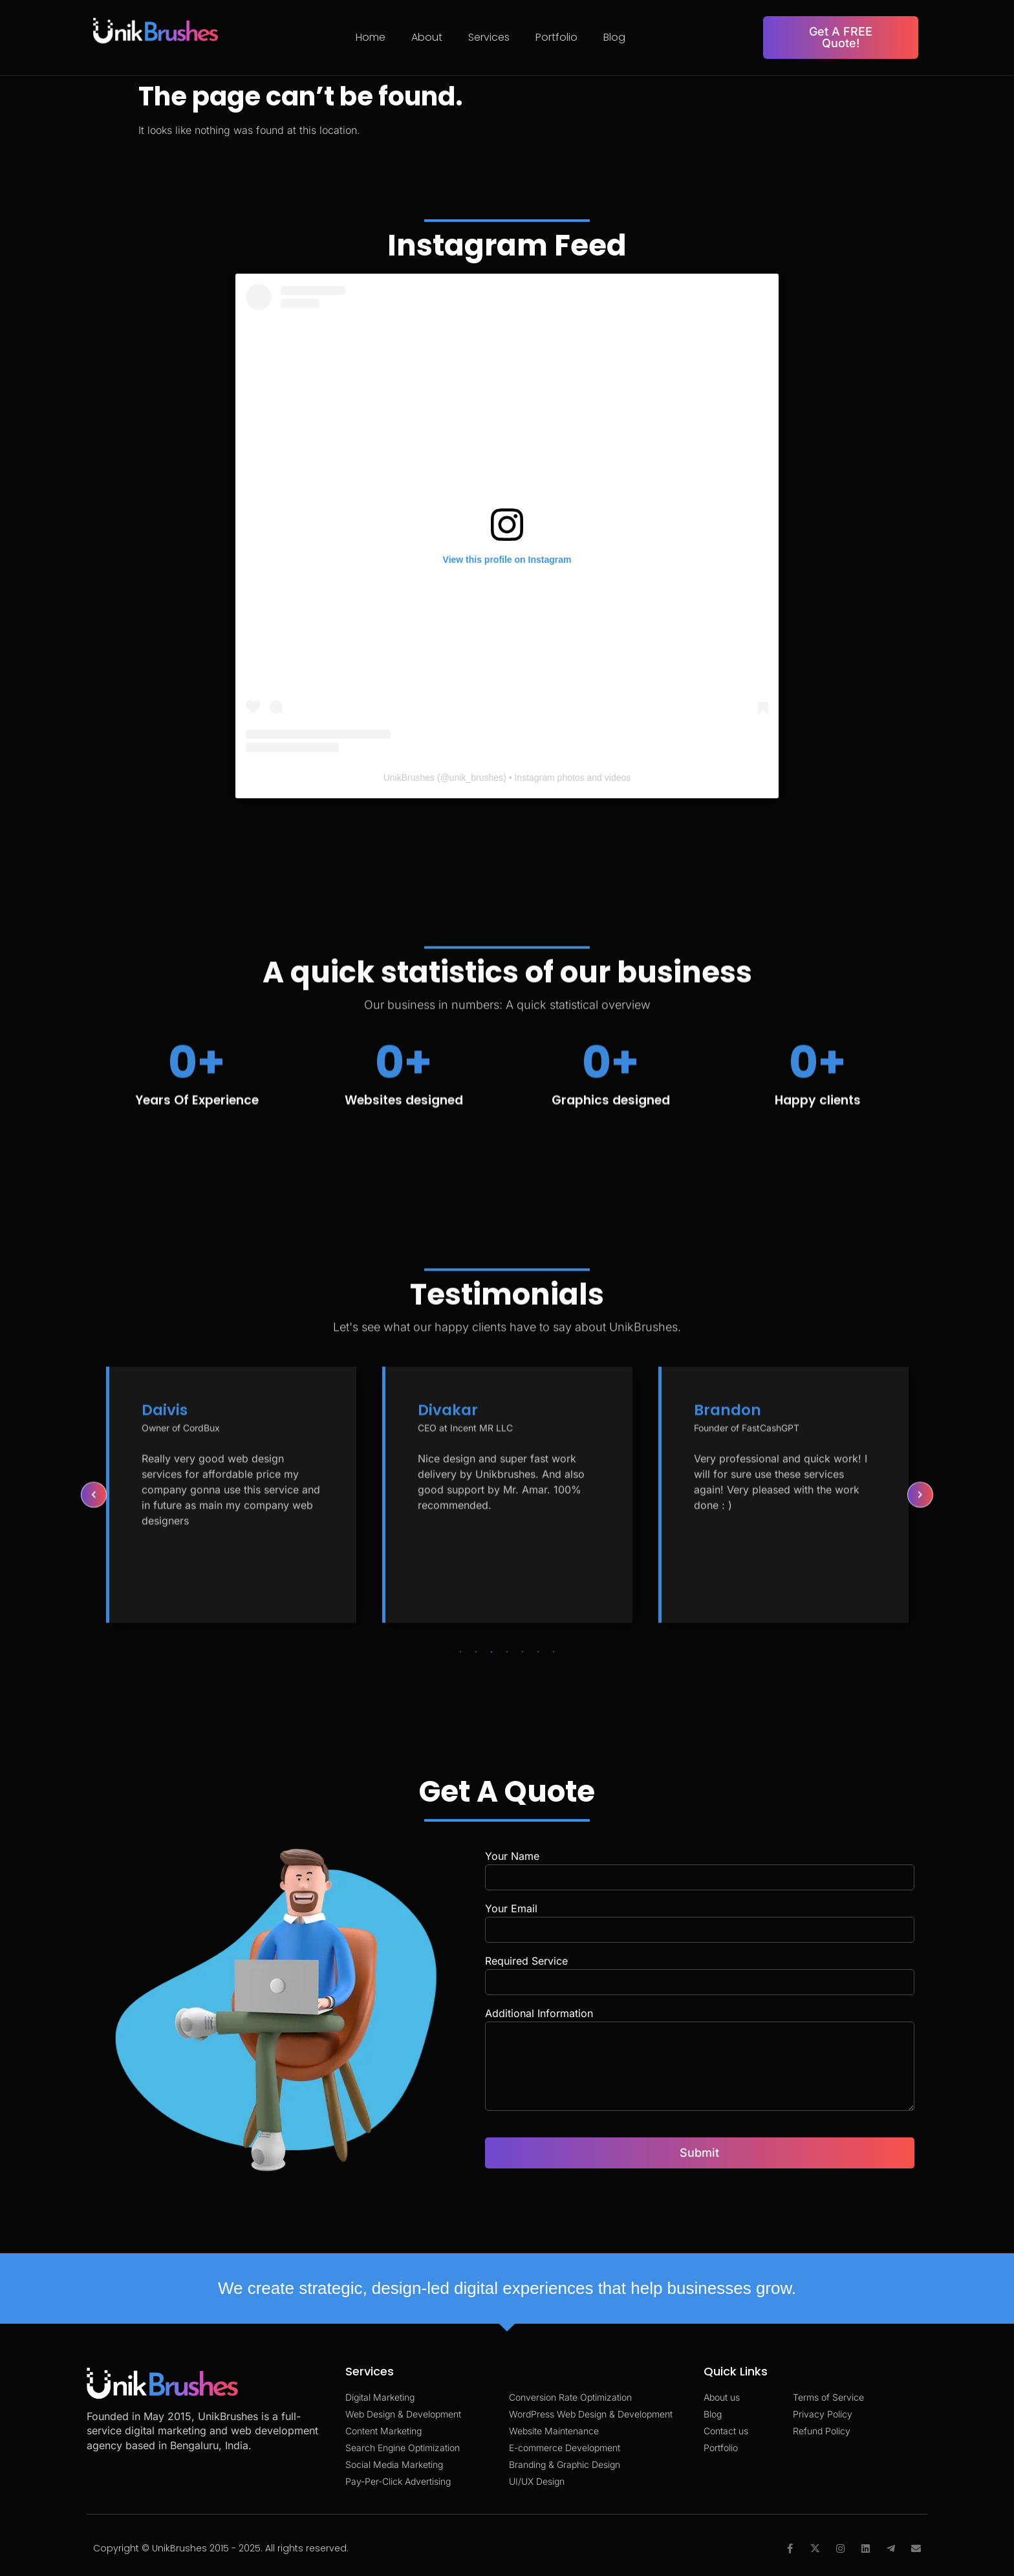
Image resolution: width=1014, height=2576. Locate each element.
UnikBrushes (409, 777)
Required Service (526, 1961)
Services (489, 37)
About (426, 37)
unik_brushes (476, 777)
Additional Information (539, 2014)
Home (370, 37)
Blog (614, 37)
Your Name (512, 1856)
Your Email (511, 1909)
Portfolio (556, 37)
